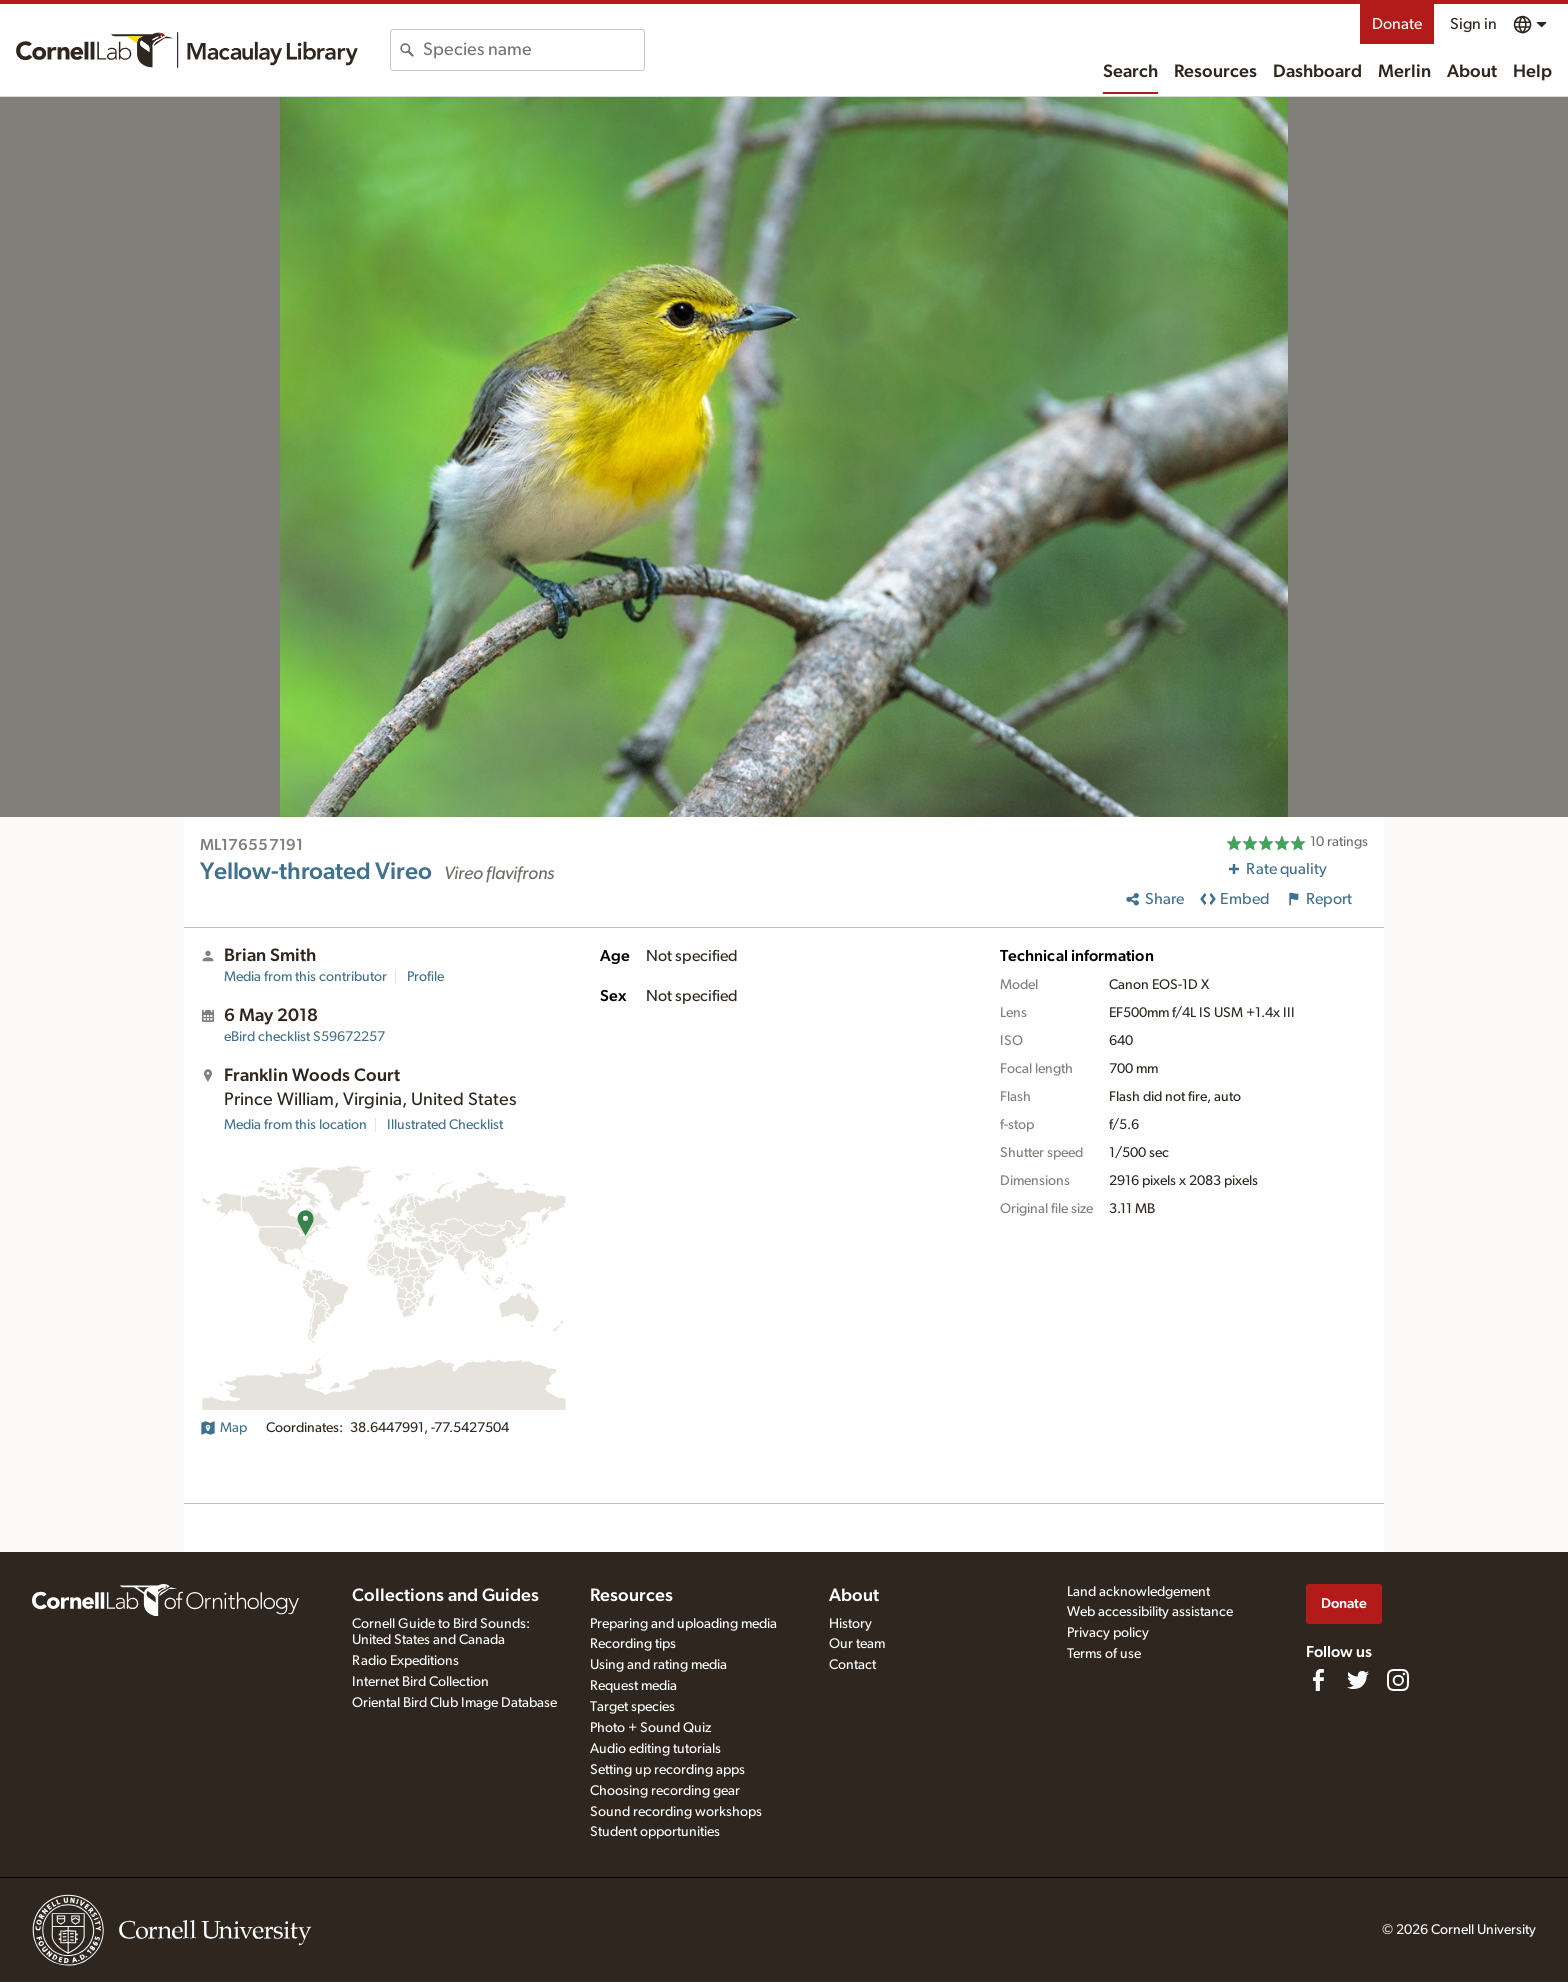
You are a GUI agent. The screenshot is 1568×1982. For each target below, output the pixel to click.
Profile (425, 977)
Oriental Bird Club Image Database (454, 1703)
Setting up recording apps (667, 1770)
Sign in (1473, 24)
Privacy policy (1108, 1633)
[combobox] (533, 50)
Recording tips (633, 1644)
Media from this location (295, 1125)
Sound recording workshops (676, 1812)
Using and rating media (658, 1665)
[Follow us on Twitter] (1358, 1680)
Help (1532, 72)
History (850, 1624)
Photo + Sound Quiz (650, 1728)
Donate (1397, 24)
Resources (1215, 72)
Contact (852, 1665)
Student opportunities (655, 1832)
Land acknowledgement (1138, 1592)
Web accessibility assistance (1150, 1612)
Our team (857, 1644)
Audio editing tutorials (655, 1749)
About (1472, 72)
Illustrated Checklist (445, 1125)
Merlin (1404, 72)
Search (1130, 72)
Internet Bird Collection (420, 1682)
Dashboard (1317, 72)
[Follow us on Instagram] (1398, 1680)
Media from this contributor (305, 977)
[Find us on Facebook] (1318, 1680)
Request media (633, 1686)
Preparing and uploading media (683, 1624)
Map (223, 1428)
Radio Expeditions (405, 1661)
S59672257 (304, 1037)
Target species (632, 1707)
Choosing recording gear (665, 1791)
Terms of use (1104, 1654)
